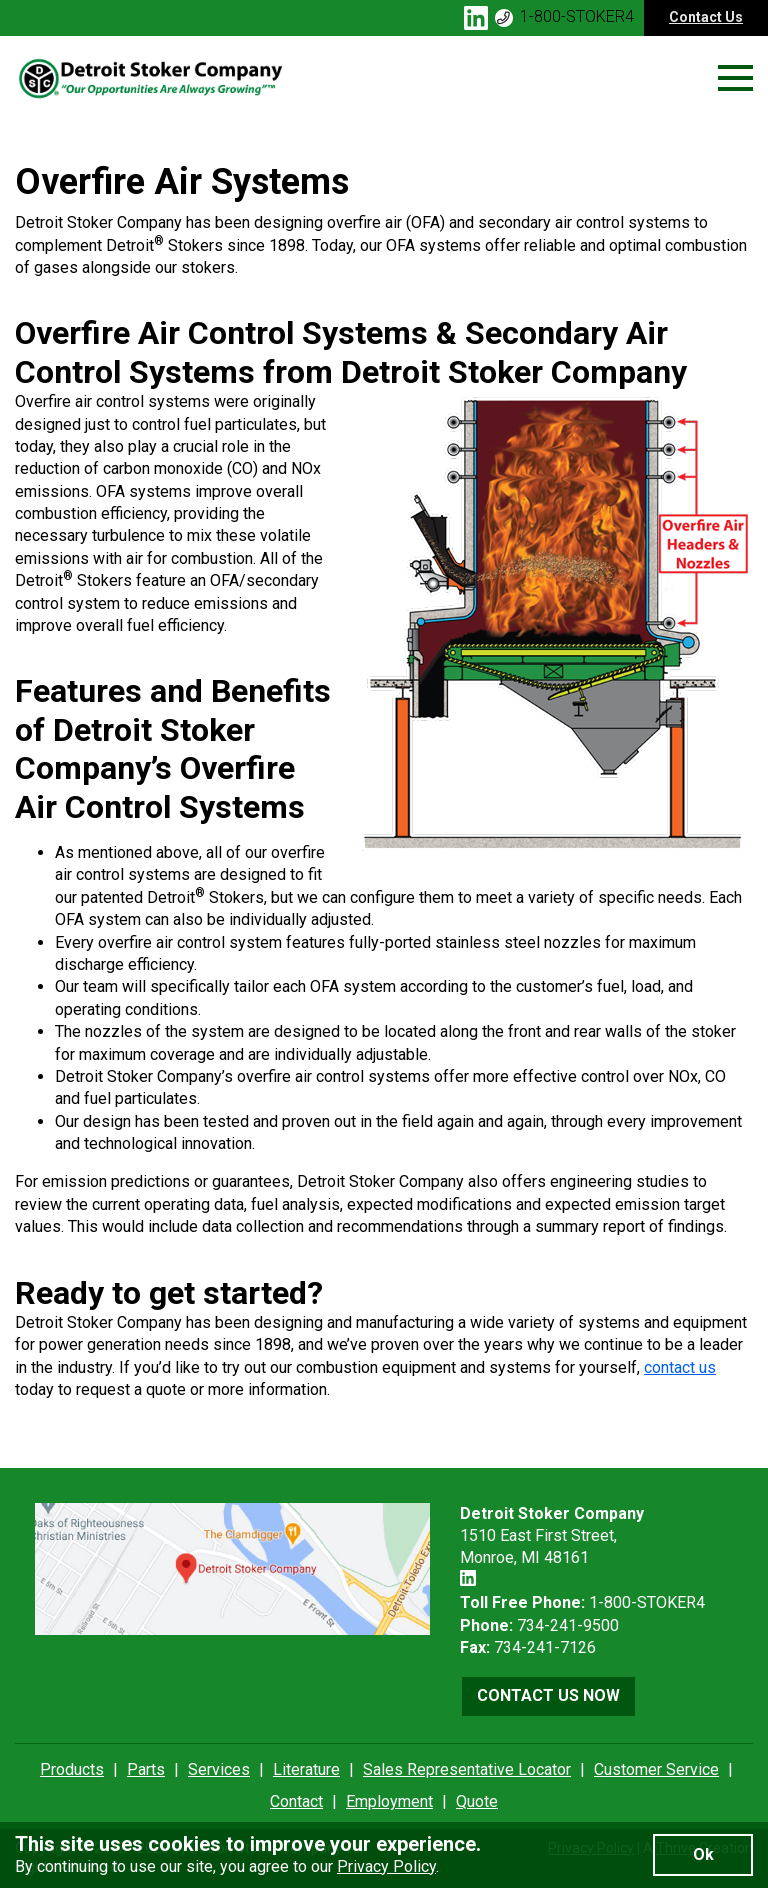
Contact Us (706, 17)
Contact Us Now (548, 1695)
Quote (477, 1801)
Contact (296, 1801)
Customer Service (656, 1769)
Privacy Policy (386, 1866)
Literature (306, 1769)
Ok (703, 1854)
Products (72, 1769)
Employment (389, 1801)
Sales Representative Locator (467, 1769)
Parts (146, 1769)
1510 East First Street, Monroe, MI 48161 (552, 1536)
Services (219, 1769)
